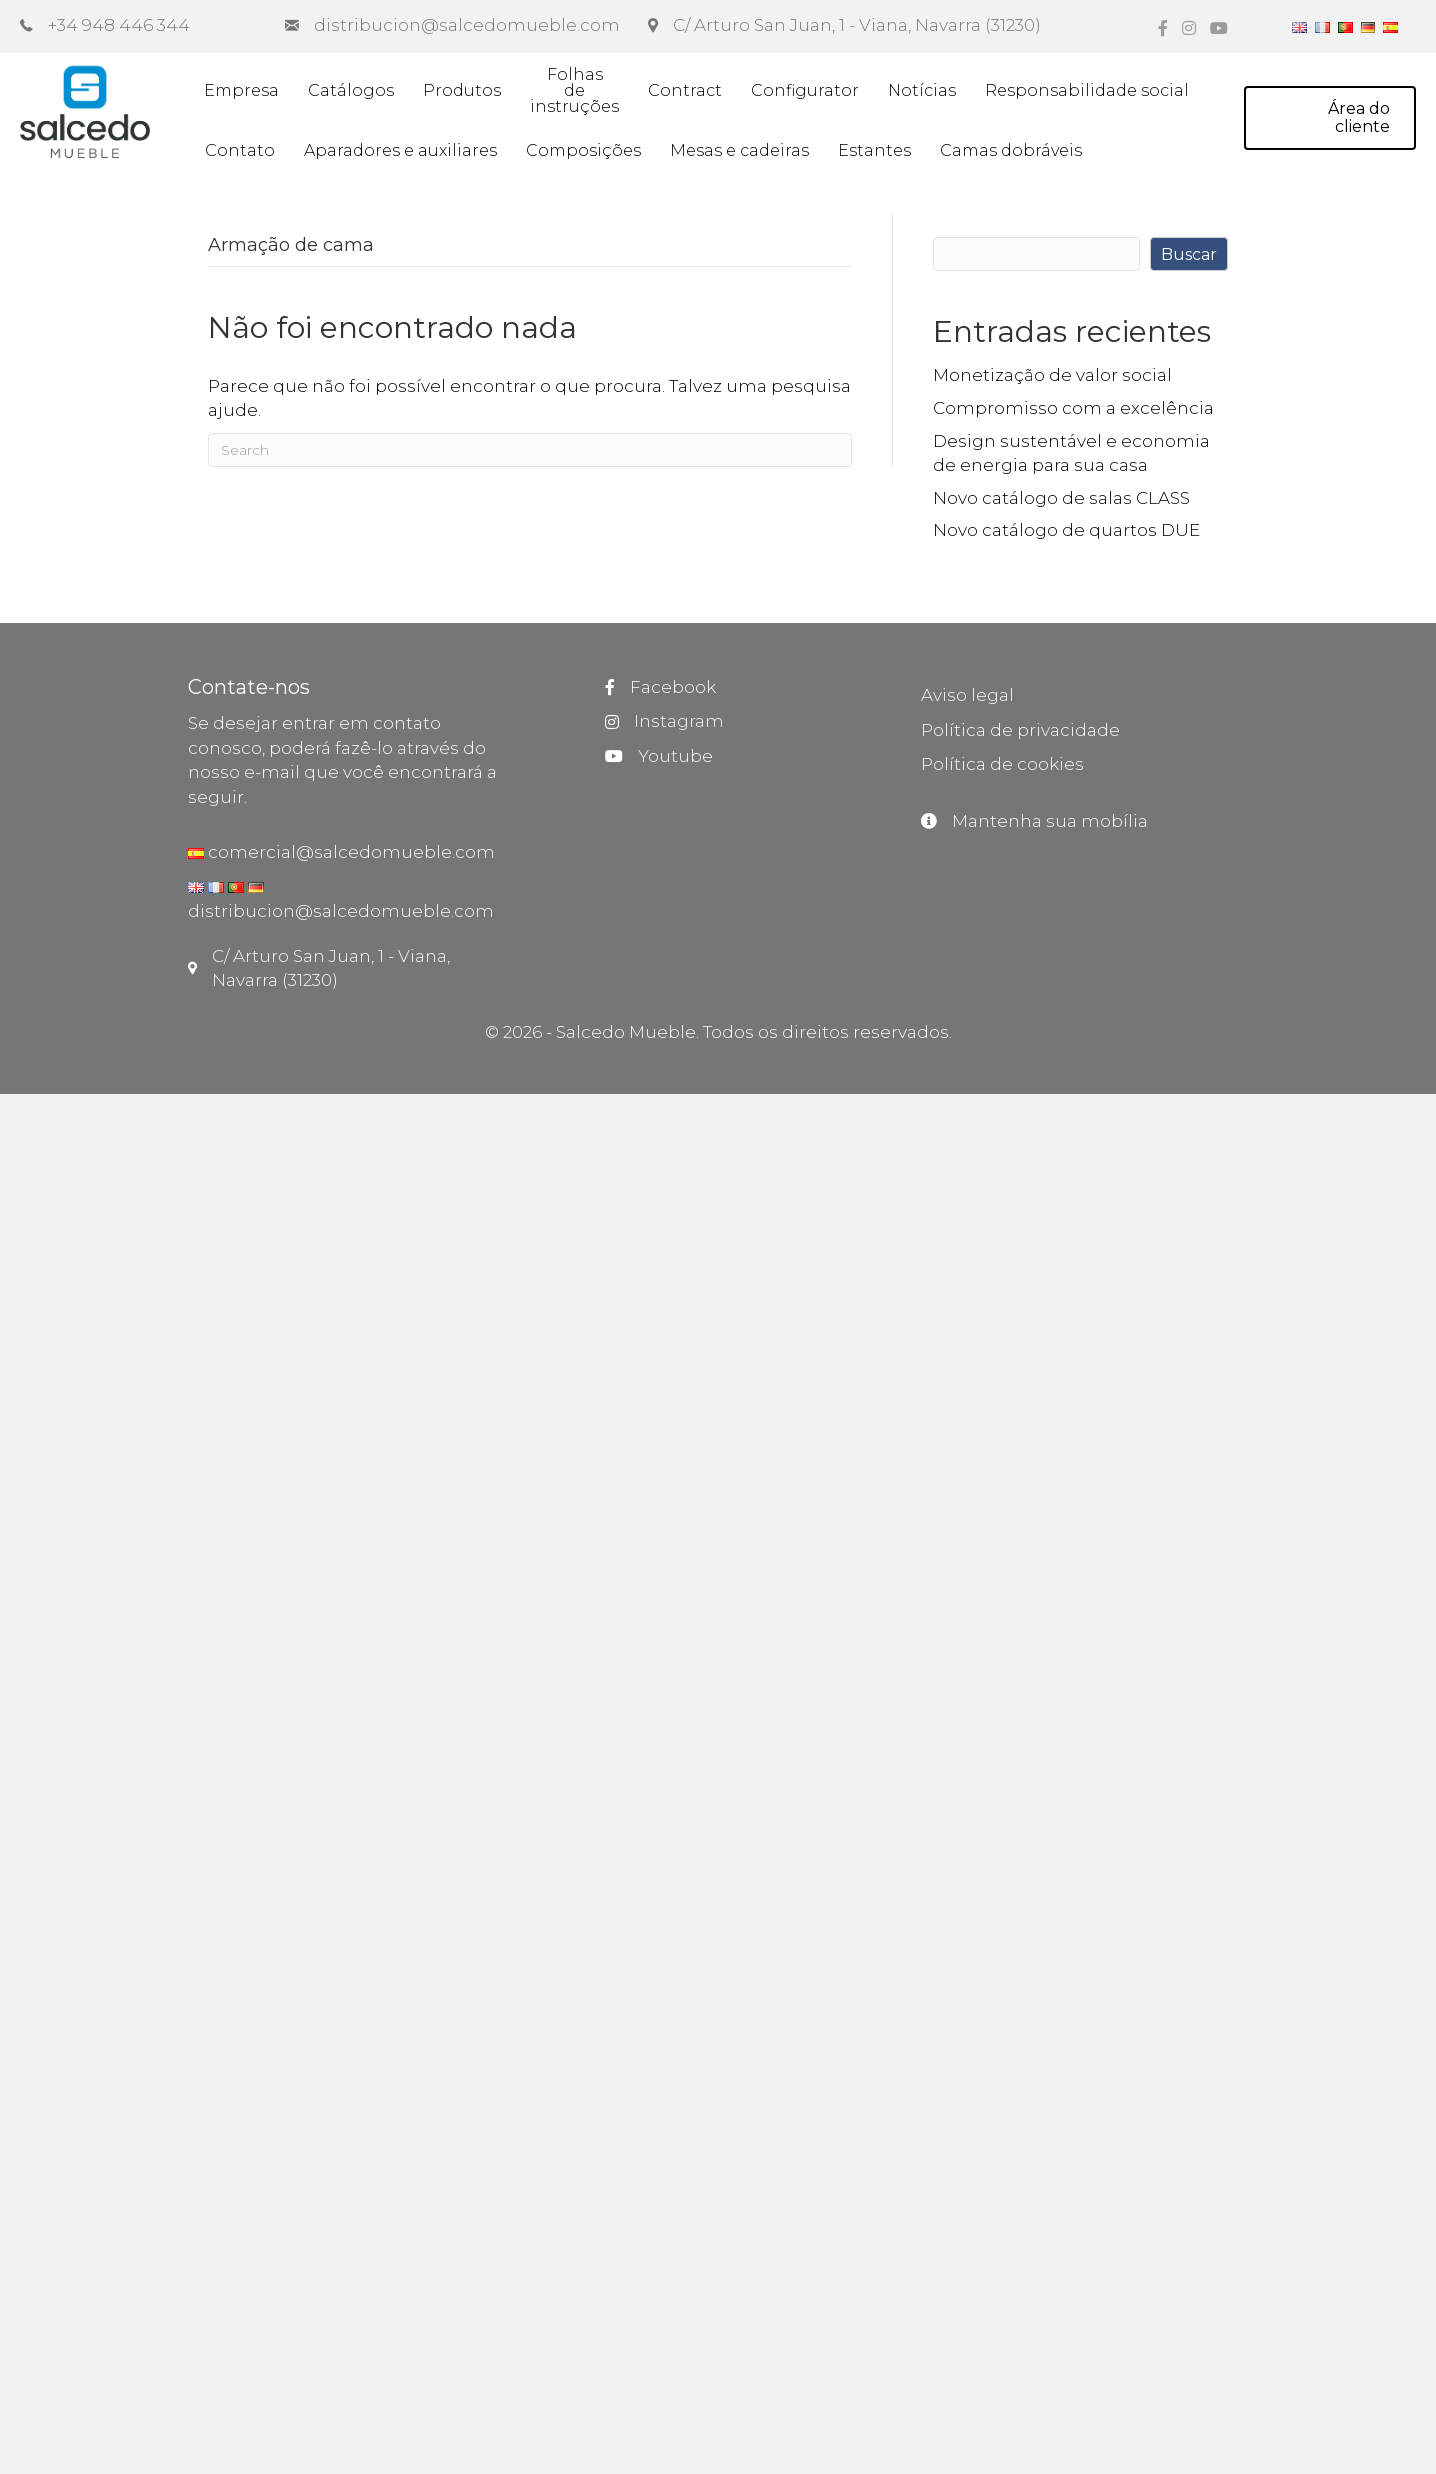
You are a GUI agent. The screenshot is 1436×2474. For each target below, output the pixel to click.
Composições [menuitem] (583, 150)
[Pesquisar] (530, 450)
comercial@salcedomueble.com (349, 852)
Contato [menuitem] (240, 150)
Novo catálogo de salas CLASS (1061, 498)
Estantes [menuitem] (874, 150)
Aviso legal (967, 695)
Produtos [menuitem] (462, 90)
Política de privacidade (1020, 730)
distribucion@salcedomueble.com (341, 911)
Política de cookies (1002, 764)
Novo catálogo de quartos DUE (1066, 530)
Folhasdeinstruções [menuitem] (574, 90)
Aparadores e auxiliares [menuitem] (400, 150)
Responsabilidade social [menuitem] (1087, 90)
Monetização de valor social (1052, 375)
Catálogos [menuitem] (351, 90)
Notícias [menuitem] (922, 90)
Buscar (1189, 254)
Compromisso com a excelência (1073, 408)
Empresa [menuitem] (241, 90)
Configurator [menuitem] (805, 90)
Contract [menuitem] (685, 90)
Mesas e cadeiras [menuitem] (739, 150)
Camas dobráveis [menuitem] (1011, 150)
